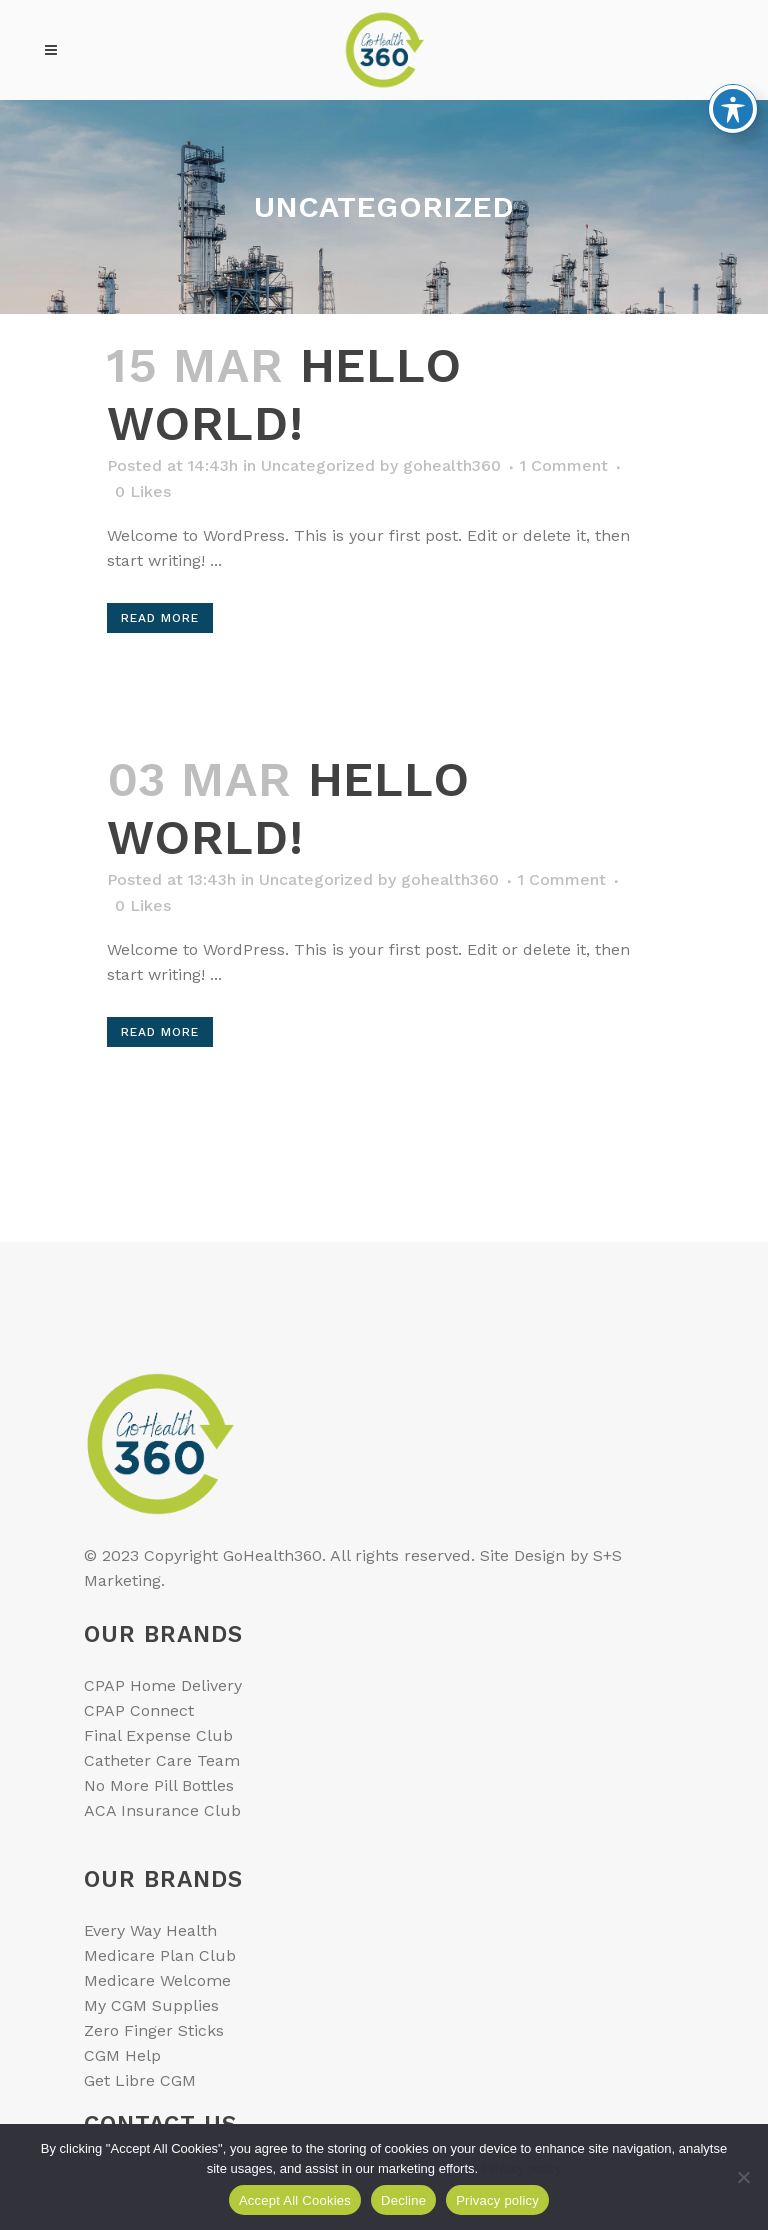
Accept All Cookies (295, 2200)
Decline (403, 2200)
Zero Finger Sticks (154, 2030)
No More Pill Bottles (159, 1785)
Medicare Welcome (157, 1980)
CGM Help (122, 2055)
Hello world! (284, 394)
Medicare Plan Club (160, 1955)
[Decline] (743, 2177)
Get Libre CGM (140, 2080)
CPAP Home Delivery (163, 1685)
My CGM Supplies (151, 2005)
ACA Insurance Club (162, 1810)
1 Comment (564, 465)
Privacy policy (521, 2168)
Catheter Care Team (162, 1760)
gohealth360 (452, 465)
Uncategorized (318, 465)
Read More (160, 618)
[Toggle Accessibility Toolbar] (733, 61)
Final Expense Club (158, 1735)
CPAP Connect (139, 1710)
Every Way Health (150, 1930)
